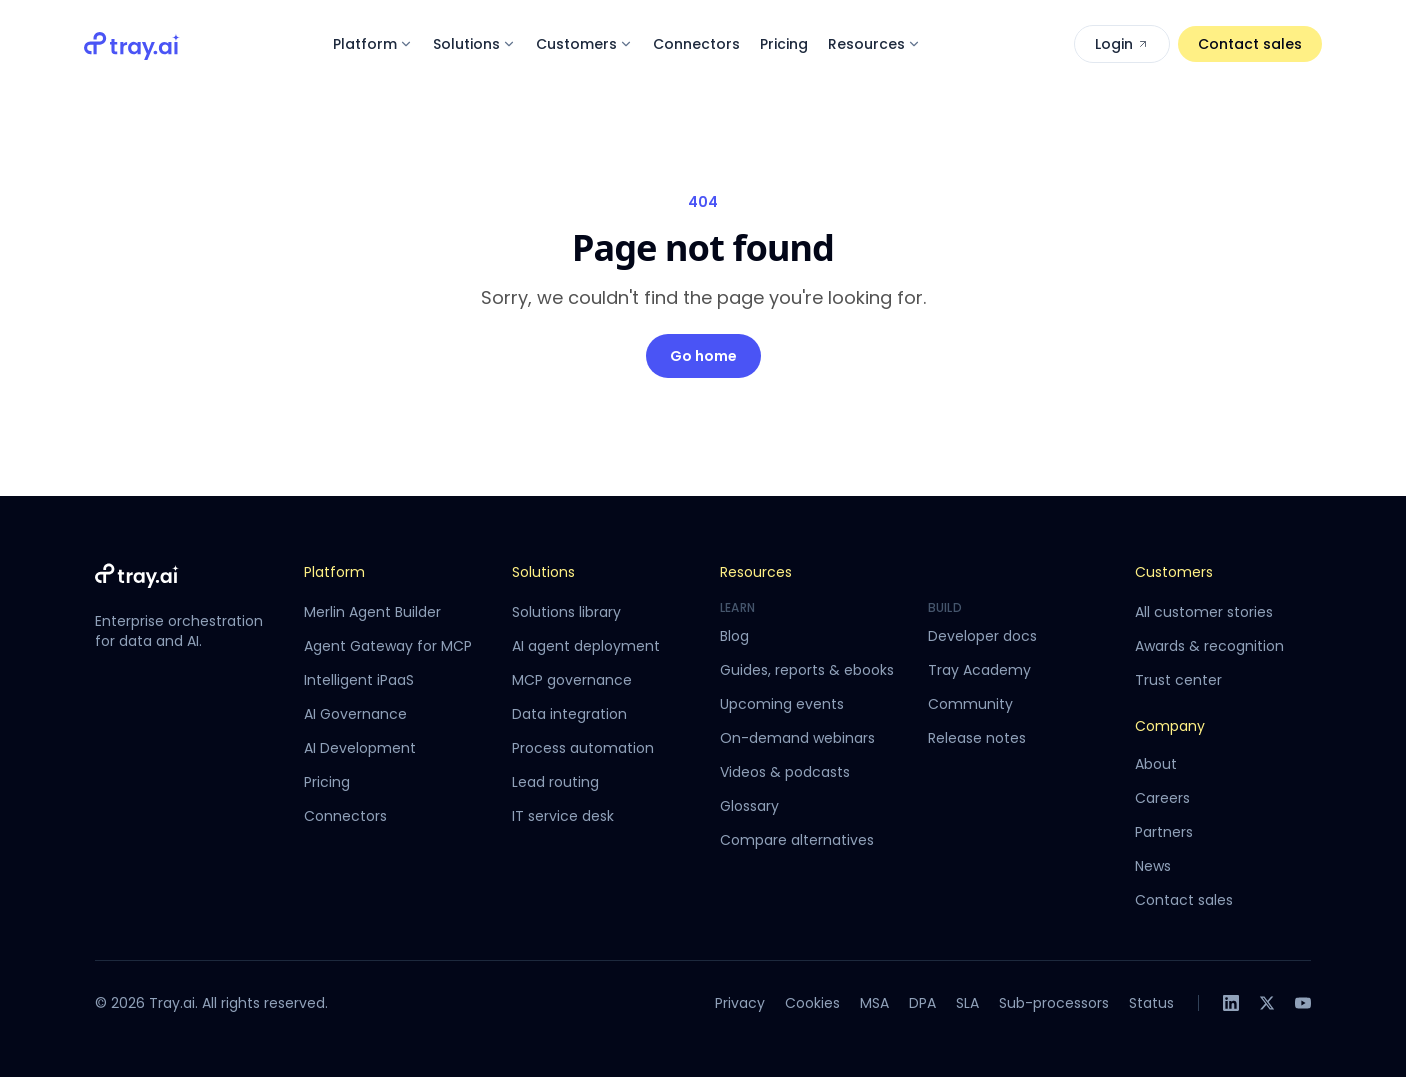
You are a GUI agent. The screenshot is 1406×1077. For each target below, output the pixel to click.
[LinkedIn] (1231, 1003)
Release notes (977, 738)
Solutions (474, 44)
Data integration (569, 714)
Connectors (696, 44)
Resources (874, 44)
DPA (922, 1003)
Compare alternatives (797, 840)
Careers (1162, 798)
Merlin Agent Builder (372, 612)
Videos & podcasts (785, 772)
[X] (1267, 1003)
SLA (967, 1003)
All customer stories (1204, 612)
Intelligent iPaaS (359, 680)
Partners (1164, 832)
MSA (874, 1003)
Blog (734, 636)
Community (970, 704)
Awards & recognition (1209, 646)
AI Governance (355, 714)
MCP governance (572, 680)
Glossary (749, 806)
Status (1151, 1003)
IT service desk (563, 816)
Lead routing (555, 782)
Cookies (812, 1003)
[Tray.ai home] (132, 44)
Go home (703, 356)
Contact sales (1250, 44)
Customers (584, 44)
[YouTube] (1303, 1003)
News (1153, 866)
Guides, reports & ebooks (807, 670)
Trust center (1178, 680)
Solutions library (566, 612)
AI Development (360, 748)
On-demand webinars (797, 738)
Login (1122, 44)
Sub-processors (1054, 1003)
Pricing (784, 44)
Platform (373, 44)
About (1156, 764)
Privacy (740, 1003)
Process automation (583, 748)
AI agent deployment (586, 646)
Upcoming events (782, 704)
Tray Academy (979, 670)
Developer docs (982, 636)
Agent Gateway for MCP (388, 646)
